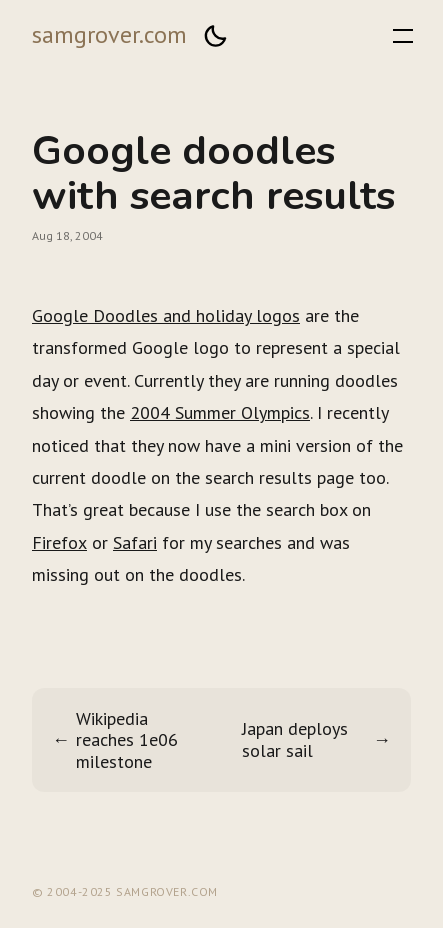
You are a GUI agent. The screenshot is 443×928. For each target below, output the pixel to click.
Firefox (59, 542)
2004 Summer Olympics (220, 412)
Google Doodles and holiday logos (166, 315)
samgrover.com (109, 34)
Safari (135, 542)
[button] (215, 36)
